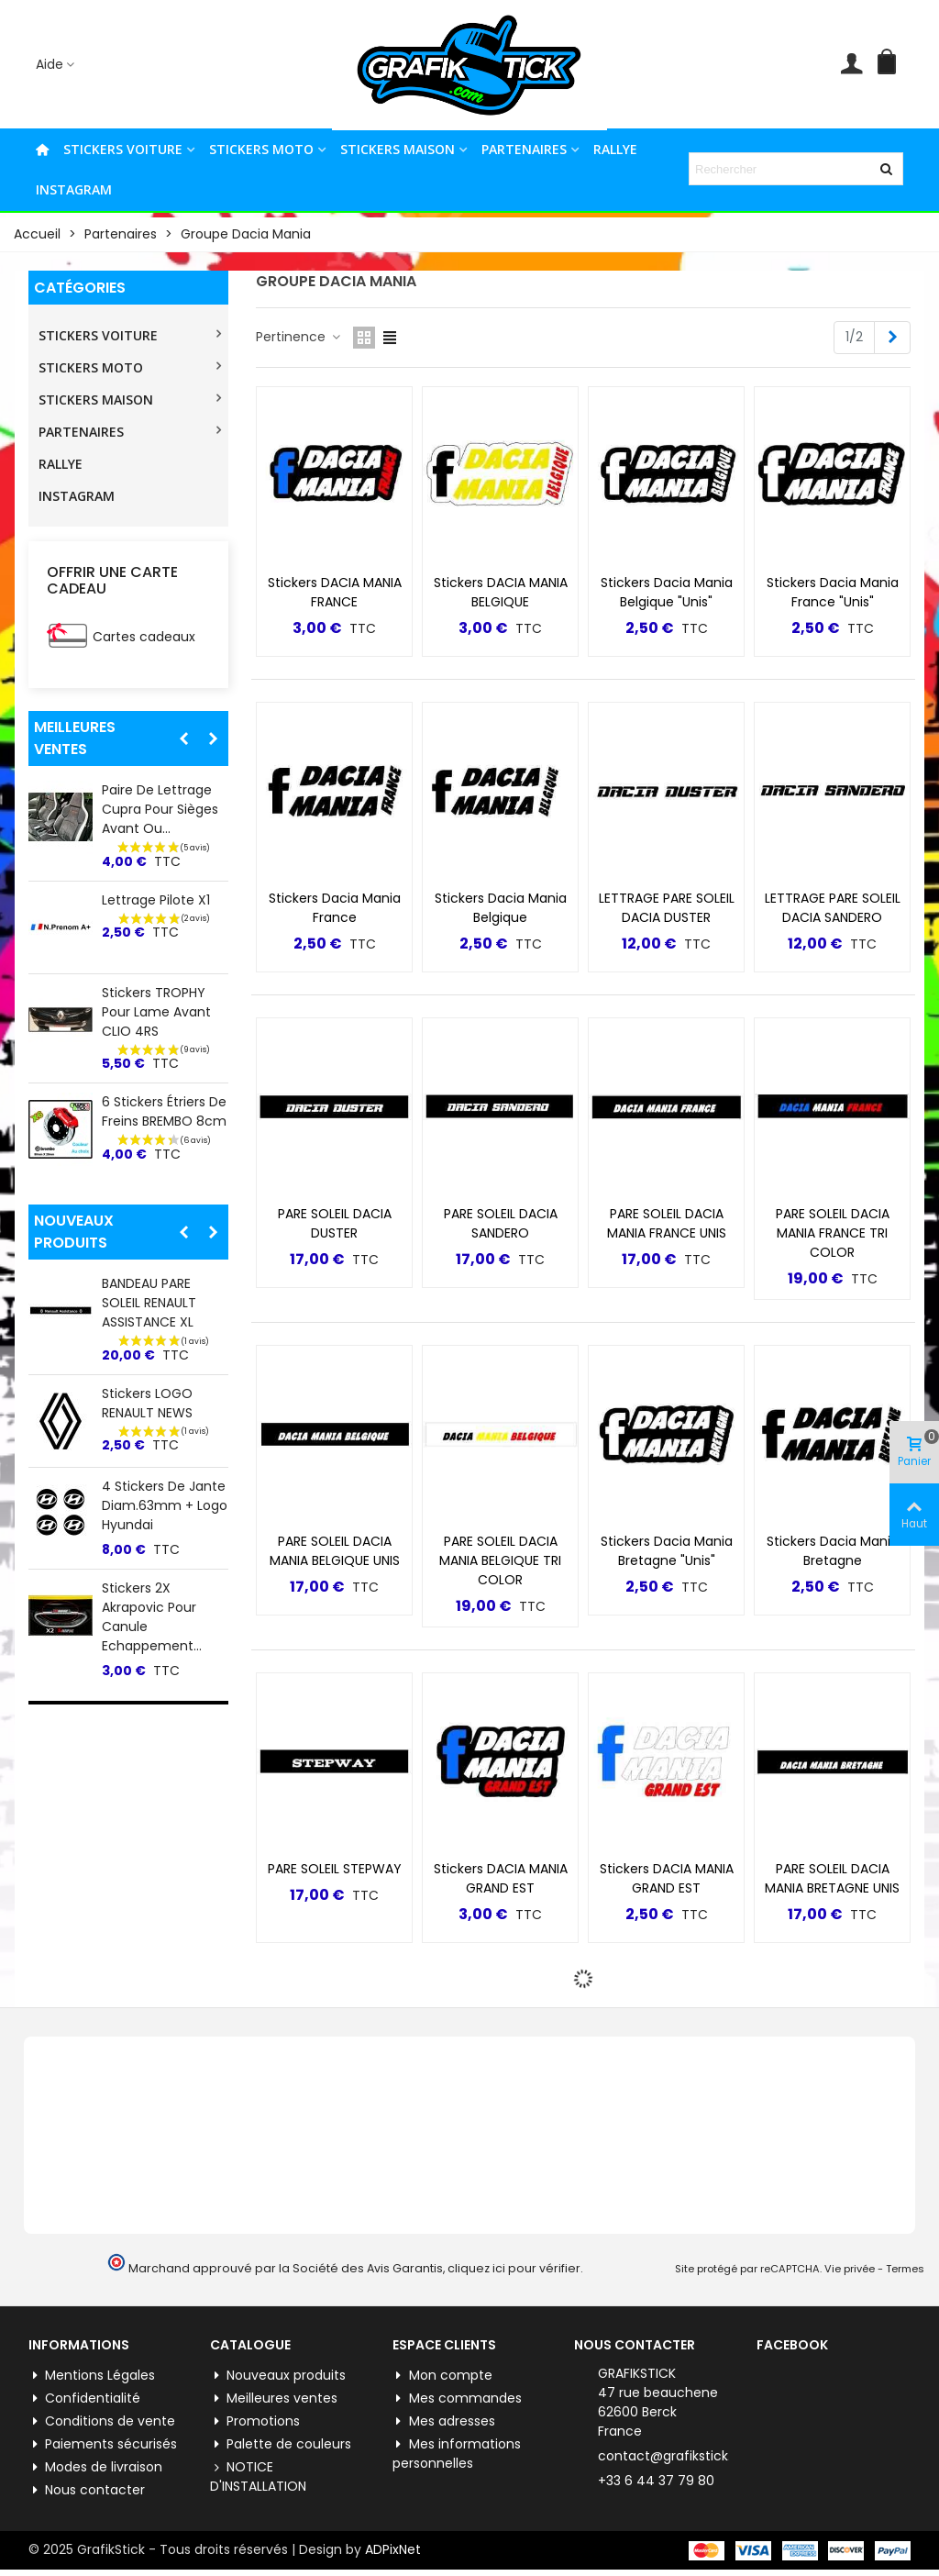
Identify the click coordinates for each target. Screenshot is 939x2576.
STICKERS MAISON (397, 149)
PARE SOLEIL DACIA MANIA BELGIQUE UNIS (335, 1551)
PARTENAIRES (524, 149)
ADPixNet (393, 2549)
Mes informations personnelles (456, 2453)
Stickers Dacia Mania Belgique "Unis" (667, 592)
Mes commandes (457, 2398)
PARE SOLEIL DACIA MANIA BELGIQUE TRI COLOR (500, 1560)
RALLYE (615, 149)
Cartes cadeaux (144, 636)
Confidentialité (84, 2398)
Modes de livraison (95, 2467)
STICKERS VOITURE (122, 149)
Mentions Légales (91, 2375)
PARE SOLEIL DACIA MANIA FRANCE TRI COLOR (832, 1233)
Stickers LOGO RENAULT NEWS (147, 1403)
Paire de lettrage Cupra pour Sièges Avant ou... (160, 809)
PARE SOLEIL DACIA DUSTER (335, 1223)
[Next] (892, 337)
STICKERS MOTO (261, 149)
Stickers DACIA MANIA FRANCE (335, 592)
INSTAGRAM (74, 189)
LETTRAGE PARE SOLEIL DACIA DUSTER (667, 908)
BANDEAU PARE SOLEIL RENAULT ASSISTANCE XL (149, 1302)
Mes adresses (443, 2421)
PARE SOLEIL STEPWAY (335, 1869)
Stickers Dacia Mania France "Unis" (833, 592)
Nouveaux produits (74, 1231)
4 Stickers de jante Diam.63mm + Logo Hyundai (164, 1505)
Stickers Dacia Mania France (335, 908)
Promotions (255, 2421)
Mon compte (442, 2375)
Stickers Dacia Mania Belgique (501, 908)
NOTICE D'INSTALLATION (258, 2476)
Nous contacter (86, 2490)
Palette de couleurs (280, 2444)
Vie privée (849, 2268)
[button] (183, 738)
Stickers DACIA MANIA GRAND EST (501, 1878)
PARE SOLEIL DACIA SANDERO (501, 1223)
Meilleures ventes (75, 738)
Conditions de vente (101, 2421)
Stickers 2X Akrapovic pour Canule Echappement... (152, 1617)
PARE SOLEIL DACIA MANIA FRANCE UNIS (666, 1223)
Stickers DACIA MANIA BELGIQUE (501, 592)
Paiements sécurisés (102, 2444)
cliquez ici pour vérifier (513, 2268)
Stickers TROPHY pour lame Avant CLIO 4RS (156, 1011)
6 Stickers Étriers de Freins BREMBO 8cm (164, 1111)
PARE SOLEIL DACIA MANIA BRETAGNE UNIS (832, 1878)
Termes (905, 2268)
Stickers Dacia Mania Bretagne (833, 1551)
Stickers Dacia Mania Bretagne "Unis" (667, 1551)
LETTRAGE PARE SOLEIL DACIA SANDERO (832, 908)
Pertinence (299, 337)
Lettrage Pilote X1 (156, 900)
